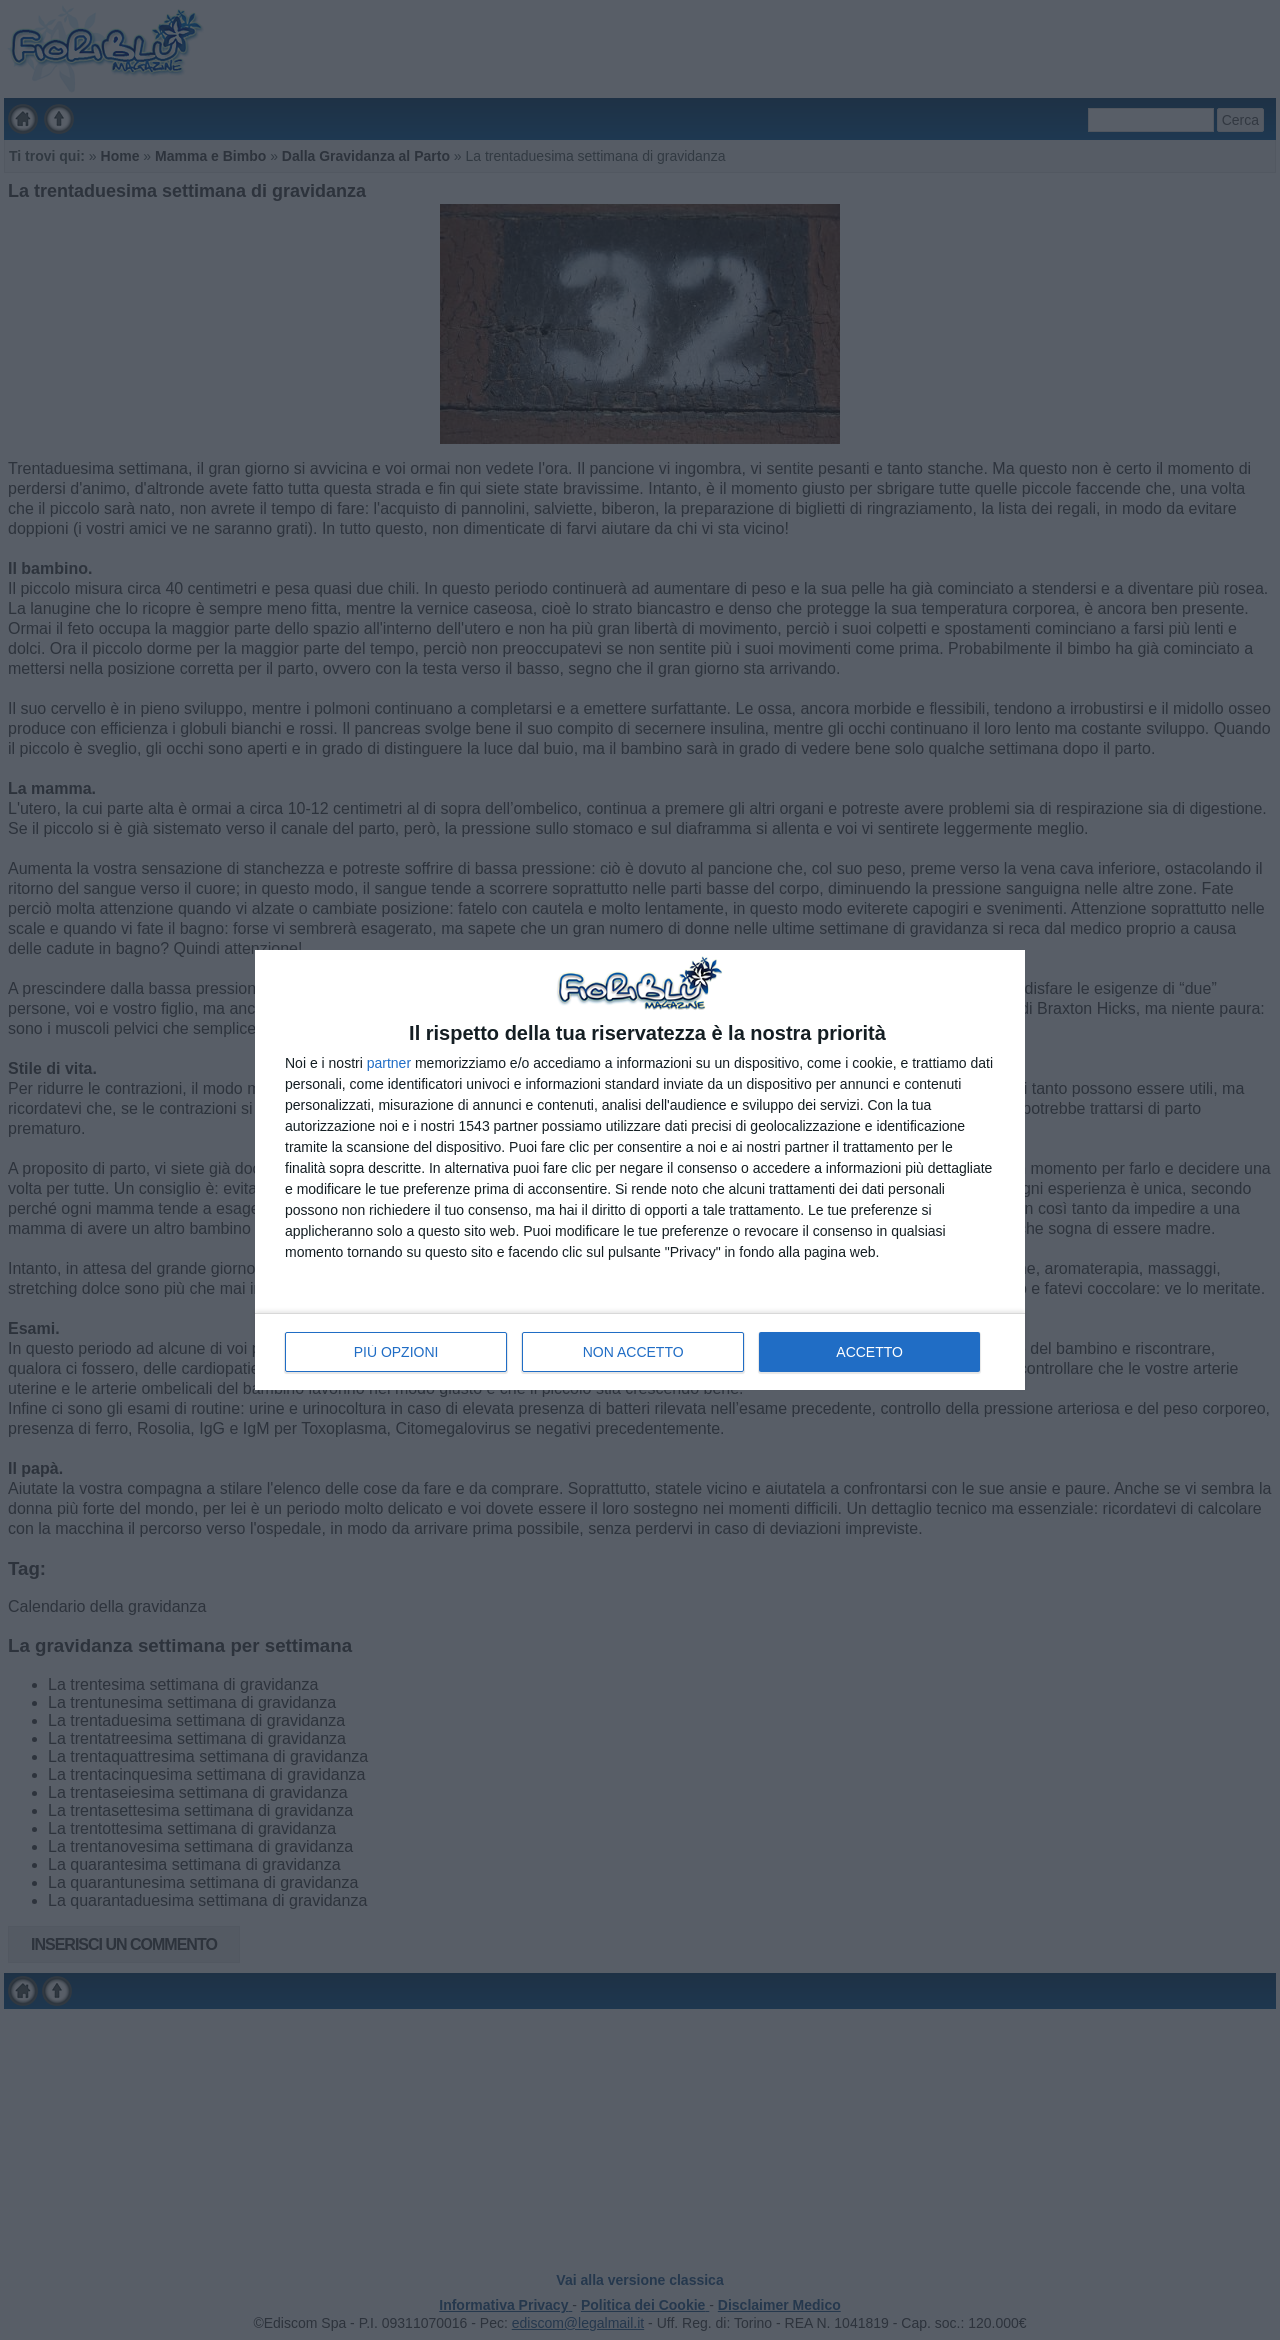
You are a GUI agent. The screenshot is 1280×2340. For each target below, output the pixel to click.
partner (389, 1063)
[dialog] (640, 1169)
